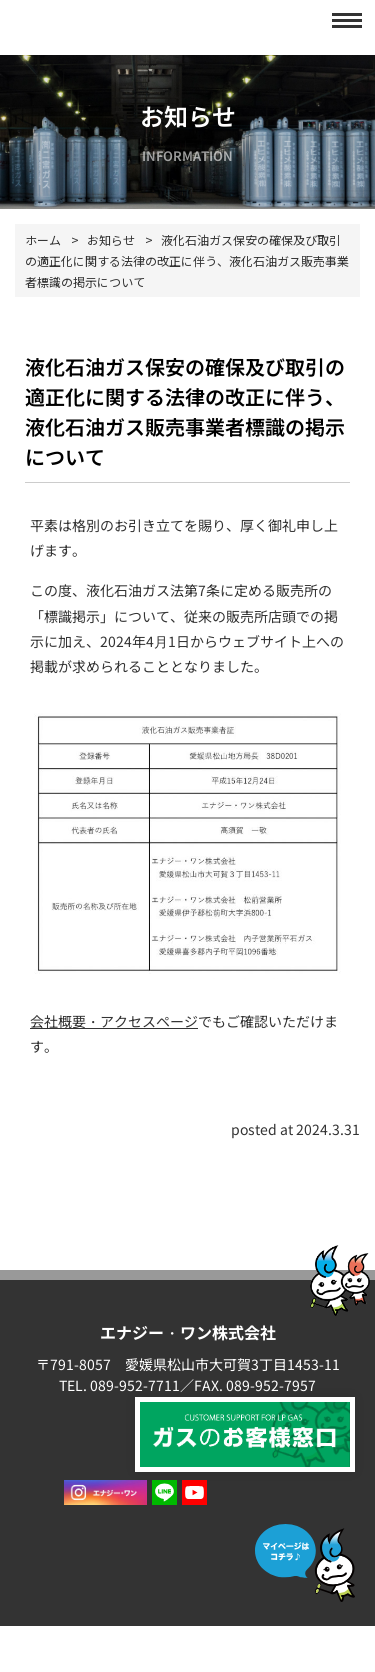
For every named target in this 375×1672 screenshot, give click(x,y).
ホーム (43, 239)
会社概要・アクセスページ (114, 1021)
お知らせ (111, 239)
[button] (341, 20)
